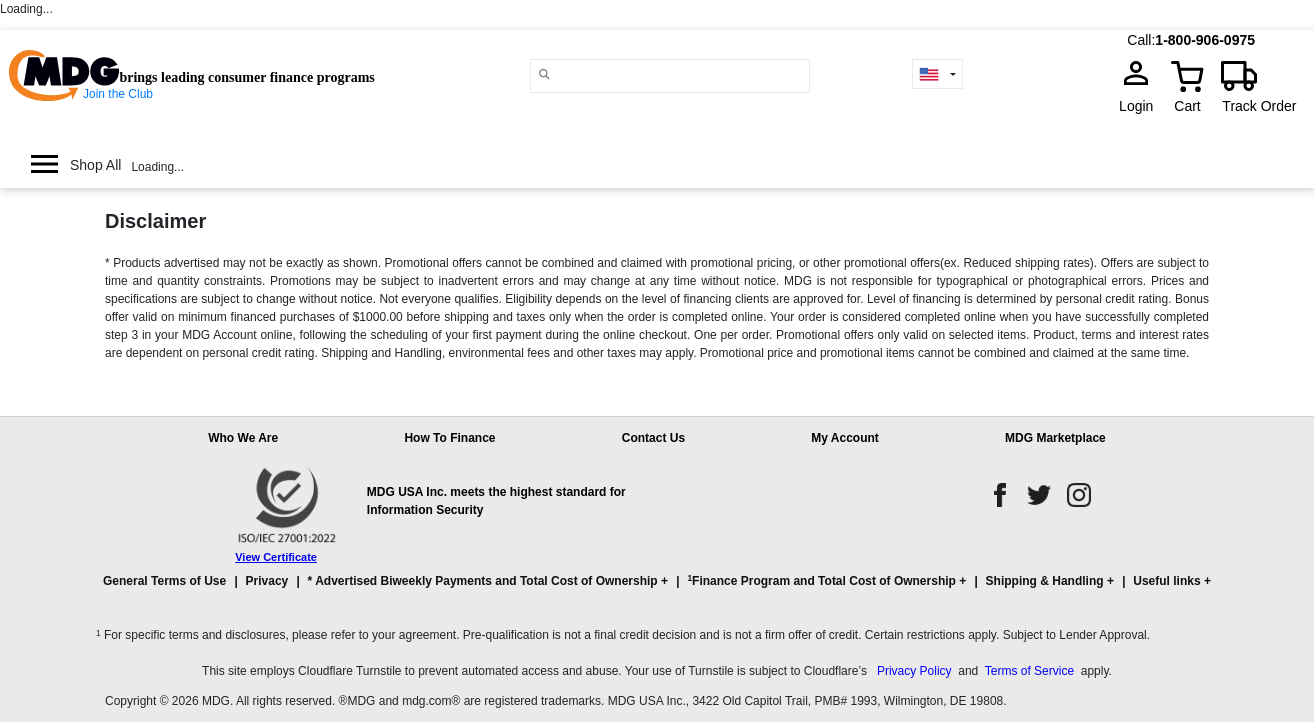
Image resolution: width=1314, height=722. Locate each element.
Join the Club (118, 94)
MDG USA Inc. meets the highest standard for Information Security (496, 501)
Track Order (1259, 106)
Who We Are (243, 438)
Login (1142, 106)
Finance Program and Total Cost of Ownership (821, 580)
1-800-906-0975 (1205, 40)
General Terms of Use (164, 581)
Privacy (267, 581)
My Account (845, 438)
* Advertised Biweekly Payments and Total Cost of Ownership (483, 581)
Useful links (1166, 581)
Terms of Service (1029, 671)
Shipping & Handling (1045, 581)
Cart (1187, 106)
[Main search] (544, 74)
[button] (657, 590)
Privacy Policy (914, 671)
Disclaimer (155, 221)
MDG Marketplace (1055, 438)
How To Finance (449, 438)
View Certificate (276, 557)
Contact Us (653, 438)
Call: (1141, 40)
